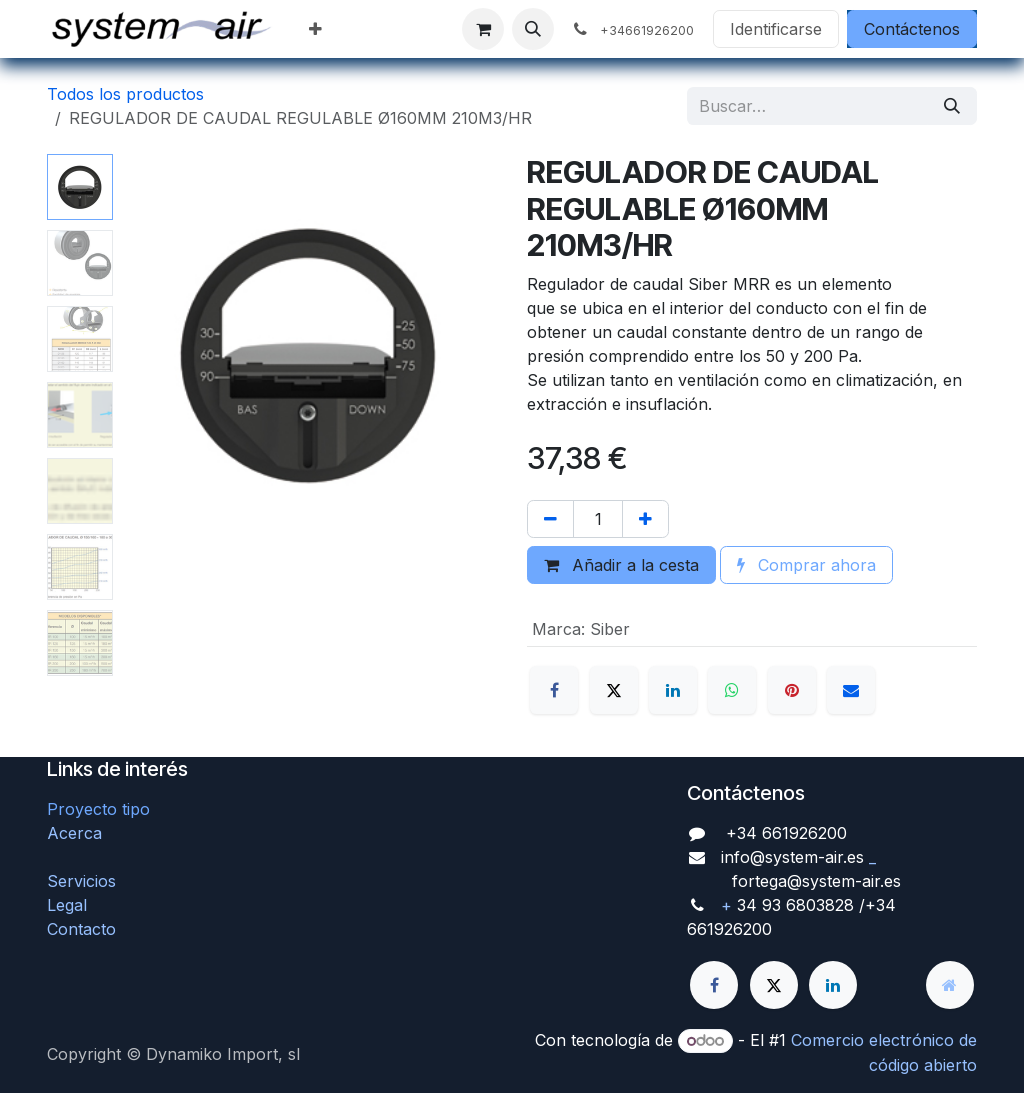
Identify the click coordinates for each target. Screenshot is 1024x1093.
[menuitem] (315, 29)
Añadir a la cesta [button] (621, 565)
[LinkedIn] (673, 690)
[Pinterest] (792, 690)
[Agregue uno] (645, 519)
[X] (614, 690)
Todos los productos (125, 94)
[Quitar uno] (550, 519)
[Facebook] (554, 690)
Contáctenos (912, 29)
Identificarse (776, 29)
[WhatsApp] (732, 690)
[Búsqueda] (952, 106)
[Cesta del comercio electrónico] (483, 29)
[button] (533, 29)
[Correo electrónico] (851, 690)
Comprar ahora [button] (806, 565)
